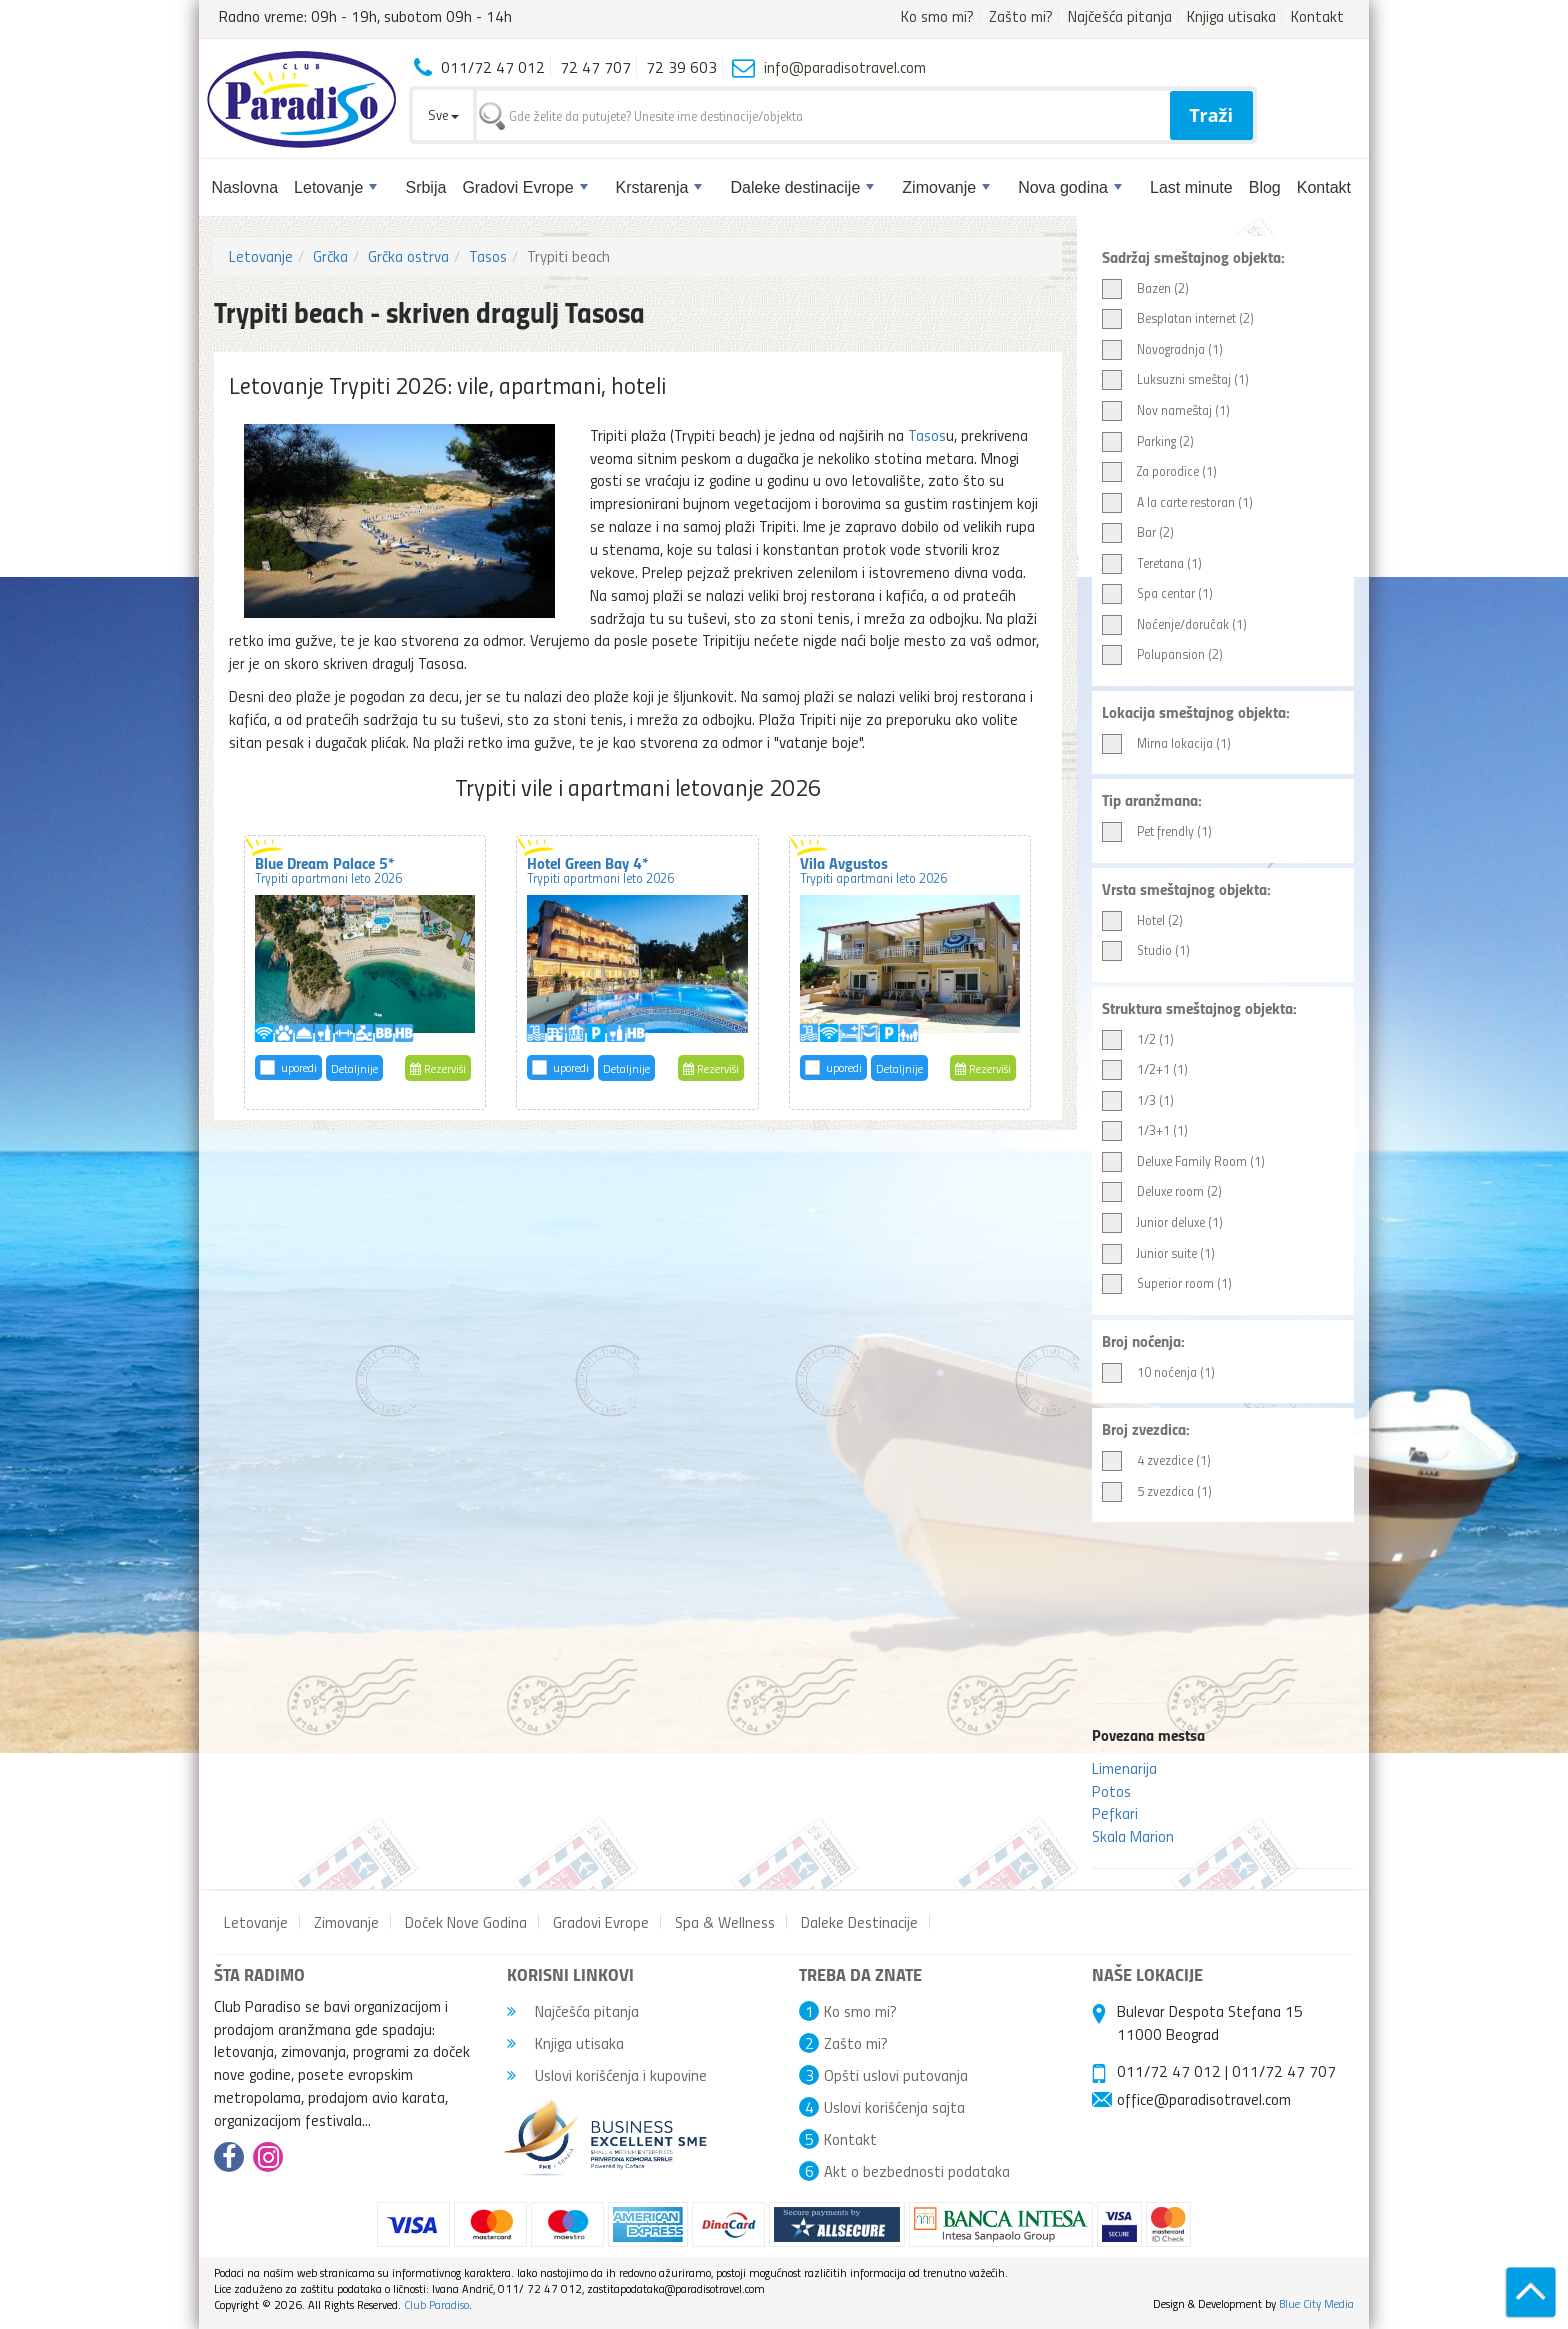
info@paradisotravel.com (845, 67)
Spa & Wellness (725, 1922)
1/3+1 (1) (1145, 1130)
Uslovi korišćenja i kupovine (607, 2075)
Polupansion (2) (1162, 654)
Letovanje (335, 187)
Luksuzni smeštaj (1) (1175, 379)
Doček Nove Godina (466, 1922)
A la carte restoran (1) (1177, 502)
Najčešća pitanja (1120, 16)
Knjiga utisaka (1231, 16)
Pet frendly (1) (1157, 831)
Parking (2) (1148, 441)
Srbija (425, 187)
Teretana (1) (1152, 563)
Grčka (330, 256)
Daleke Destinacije (859, 1922)
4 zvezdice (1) (1156, 1460)
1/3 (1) (1138, 1100)
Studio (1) (1146, 950)
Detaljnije (354, 1068)
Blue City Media (1316, 2303)
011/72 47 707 (1284, 2071)
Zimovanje (946, 187)
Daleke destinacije (802, 187)
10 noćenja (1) (1158, 1372)
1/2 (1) (1138, 1039)
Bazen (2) (1145, 288)
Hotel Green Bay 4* (600, 869)
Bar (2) (1138, 532)
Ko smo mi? (937, 16)
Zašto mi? (1021, 16)
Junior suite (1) (1158, 1253)
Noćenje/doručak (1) (1174, 624)
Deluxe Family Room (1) (1183, 1161)
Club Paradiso (436, 2304)
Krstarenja (659, 187)
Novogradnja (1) (1162, 349)
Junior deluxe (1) (1162, 1222)
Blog (1265, 187)
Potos (1111, 1791)
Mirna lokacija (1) (1166, 743)
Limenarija (1124, 1768)
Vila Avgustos (873, 869)
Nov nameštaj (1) (1166, 410)
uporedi (299, 1067)
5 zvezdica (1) (1157, 1491)
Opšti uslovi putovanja (896, 2075)
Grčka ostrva (408, 256)
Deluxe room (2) (1162, 1191)
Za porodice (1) (1159, 471)
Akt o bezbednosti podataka (917, 2171)
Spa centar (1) (1157, 593)
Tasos (488, 256)
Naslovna (244, 187)
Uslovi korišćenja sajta (894, 2107)
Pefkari (1115, 1813)
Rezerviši (438, 1068)
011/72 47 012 (1169, 2071)
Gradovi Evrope (524, 187)
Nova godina (1070, 187)
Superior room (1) (1167, 1283)
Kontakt (1317, 16)
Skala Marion (1133, 1836)
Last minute (1191, 187)
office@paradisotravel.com (1204, 2099)
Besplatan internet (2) (1178, 318)
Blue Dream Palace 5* (328, 869)
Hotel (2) (1142, 920)
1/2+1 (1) (1145, 1069)
